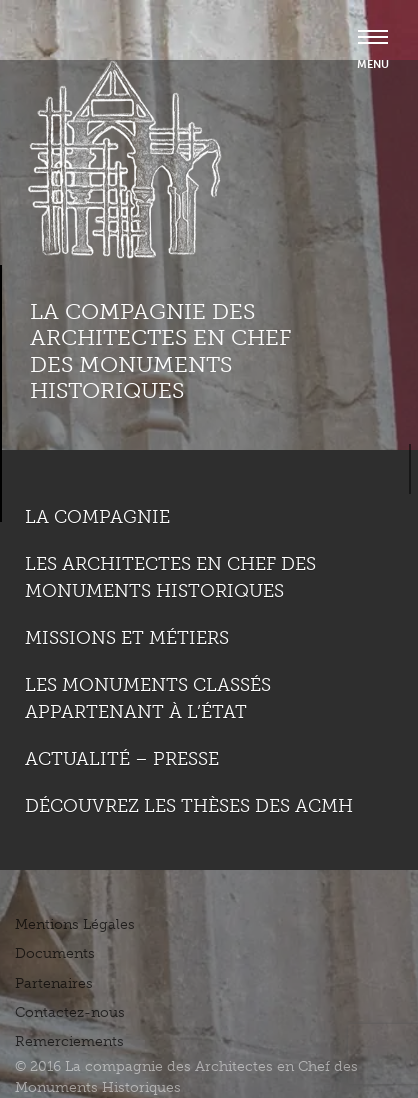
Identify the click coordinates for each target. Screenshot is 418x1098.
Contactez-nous (70, 1012)
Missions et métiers (127, 638)
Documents (55, 953)
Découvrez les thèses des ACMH (189, 806)
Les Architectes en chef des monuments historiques (170, 577)
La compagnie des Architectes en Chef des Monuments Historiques (160, 351)
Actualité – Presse (122, 759)
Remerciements (69, 1041)
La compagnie (97, 517)
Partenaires (54, 983)
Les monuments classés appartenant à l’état (148, 698)
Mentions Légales (75, 924)
